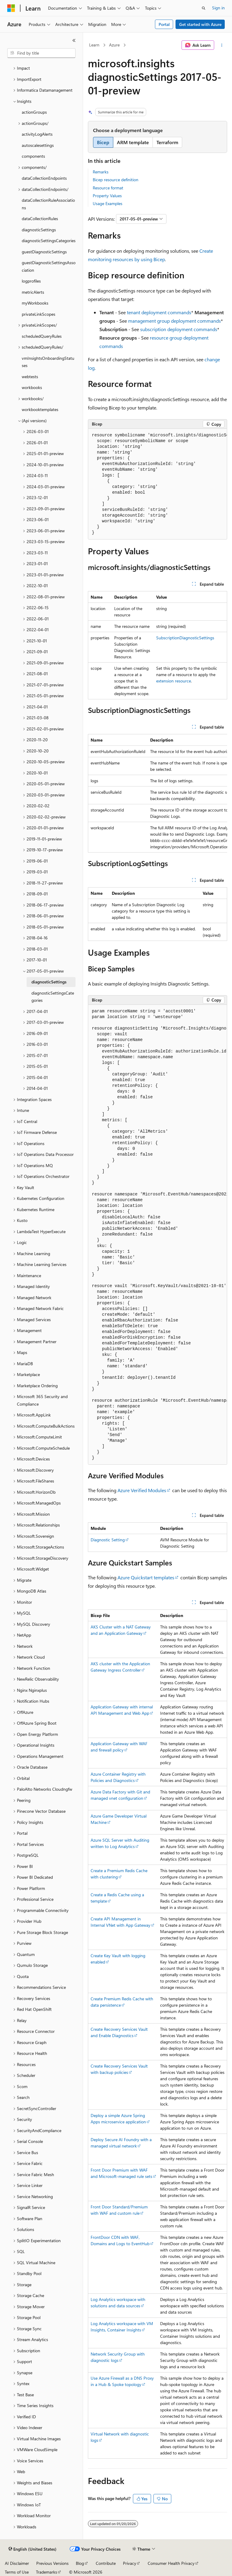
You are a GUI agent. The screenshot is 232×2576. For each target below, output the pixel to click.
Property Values (107, 195)
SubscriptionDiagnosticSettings (185, 638)
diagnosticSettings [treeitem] (39, 230)
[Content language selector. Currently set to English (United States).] (32, 2549)
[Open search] (204, 8)
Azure (114, 45)
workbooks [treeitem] (32, 387)
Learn (94, 45)
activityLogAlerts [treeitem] (37, 134)
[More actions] (222, 45)
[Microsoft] (11, 8)
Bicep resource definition (115, 179)
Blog (80, 2563)
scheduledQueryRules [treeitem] (42, 336)
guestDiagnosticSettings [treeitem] (44, 252)
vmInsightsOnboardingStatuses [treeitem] (48, 362)
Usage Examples (107, 203)
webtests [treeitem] (30, 376)
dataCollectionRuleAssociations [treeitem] (48, 203)
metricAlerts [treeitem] (33, 292)
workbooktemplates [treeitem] (40, 409)
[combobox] (41, 53)
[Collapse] (74, 40)
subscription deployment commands (178, 329)
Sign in (218, 8)
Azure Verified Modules (142, 1490)
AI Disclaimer (17, 2563)
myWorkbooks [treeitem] (35, 303)
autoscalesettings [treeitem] (38, 145)
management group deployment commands (174, 321)
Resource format (108, 188)
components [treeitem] (33, 156)
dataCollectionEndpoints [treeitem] (44, 178)
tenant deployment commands (159, 312)
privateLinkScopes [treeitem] (38, 314)
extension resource (173, 681)
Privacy (129, 2563)
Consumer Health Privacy (171, 2563)
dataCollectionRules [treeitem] (40, 218)
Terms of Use (17, 2572)
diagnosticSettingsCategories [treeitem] (49, 240)
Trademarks (46, 2572)
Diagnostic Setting (108, 1540)
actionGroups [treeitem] (34, 112)
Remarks (100, 172)
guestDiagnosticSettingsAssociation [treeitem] (49, 266)
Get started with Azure (200, 24)
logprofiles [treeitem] (31, 281)
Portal (164, 24)
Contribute (106, 2563)
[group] (157, 484)
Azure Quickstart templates (146, 1577)
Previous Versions (52, 2563)
